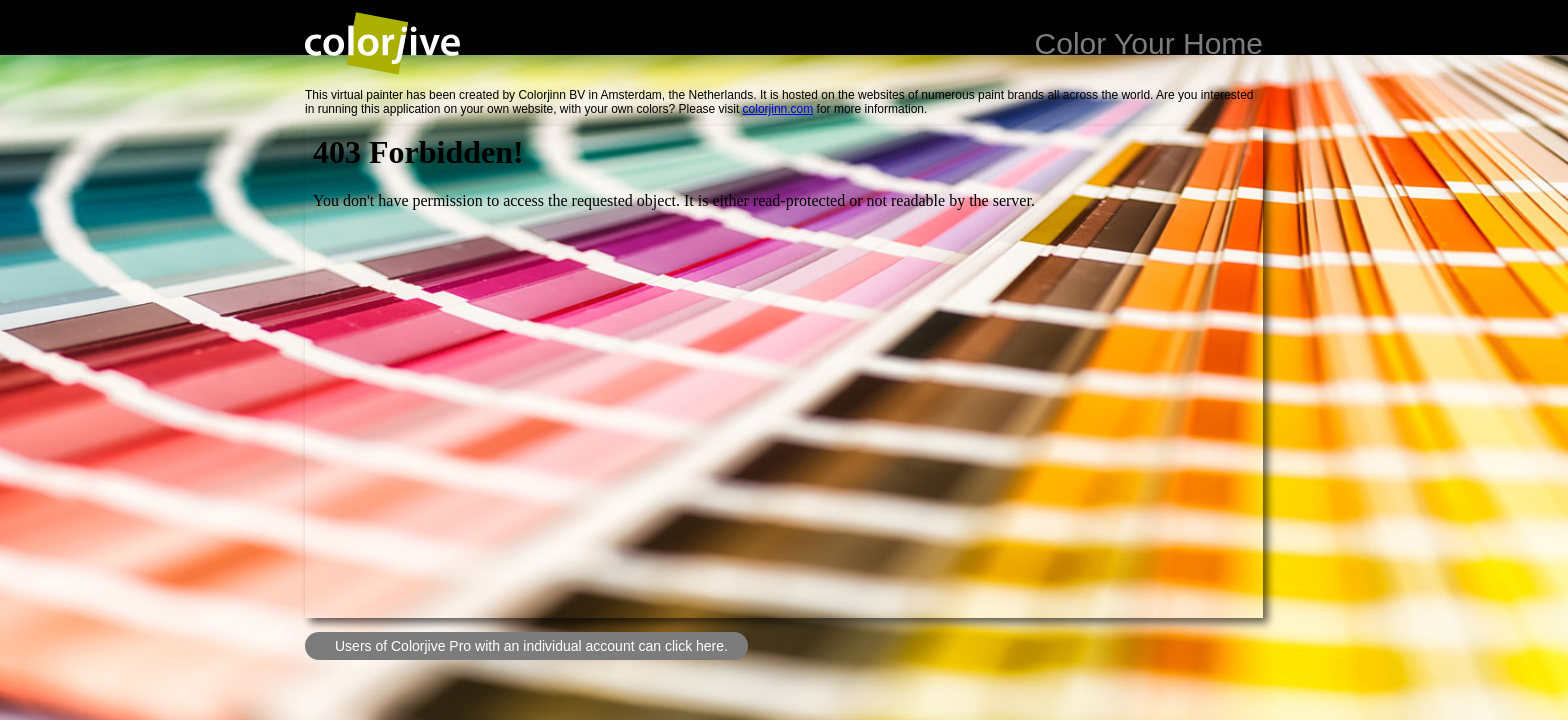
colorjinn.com (778, 109)
